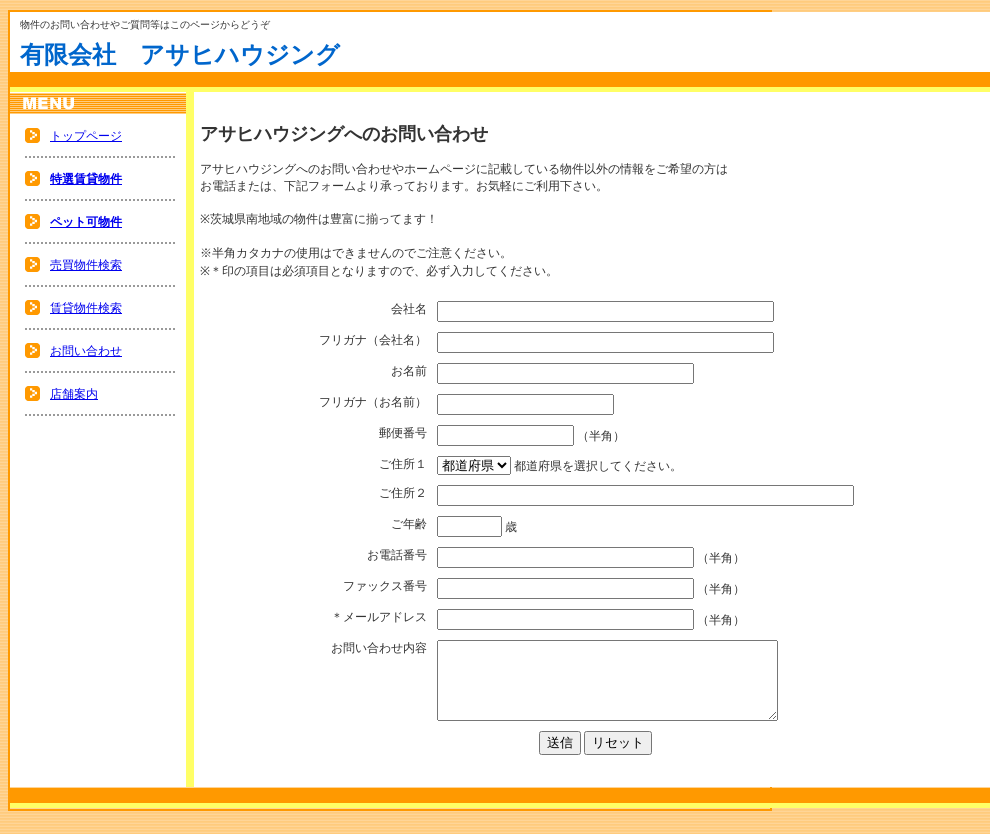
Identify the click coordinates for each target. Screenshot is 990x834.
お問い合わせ (86, 351)
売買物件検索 (86, 265)
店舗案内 (74, 394)
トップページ (86, 136)
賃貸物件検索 (86, 308)
